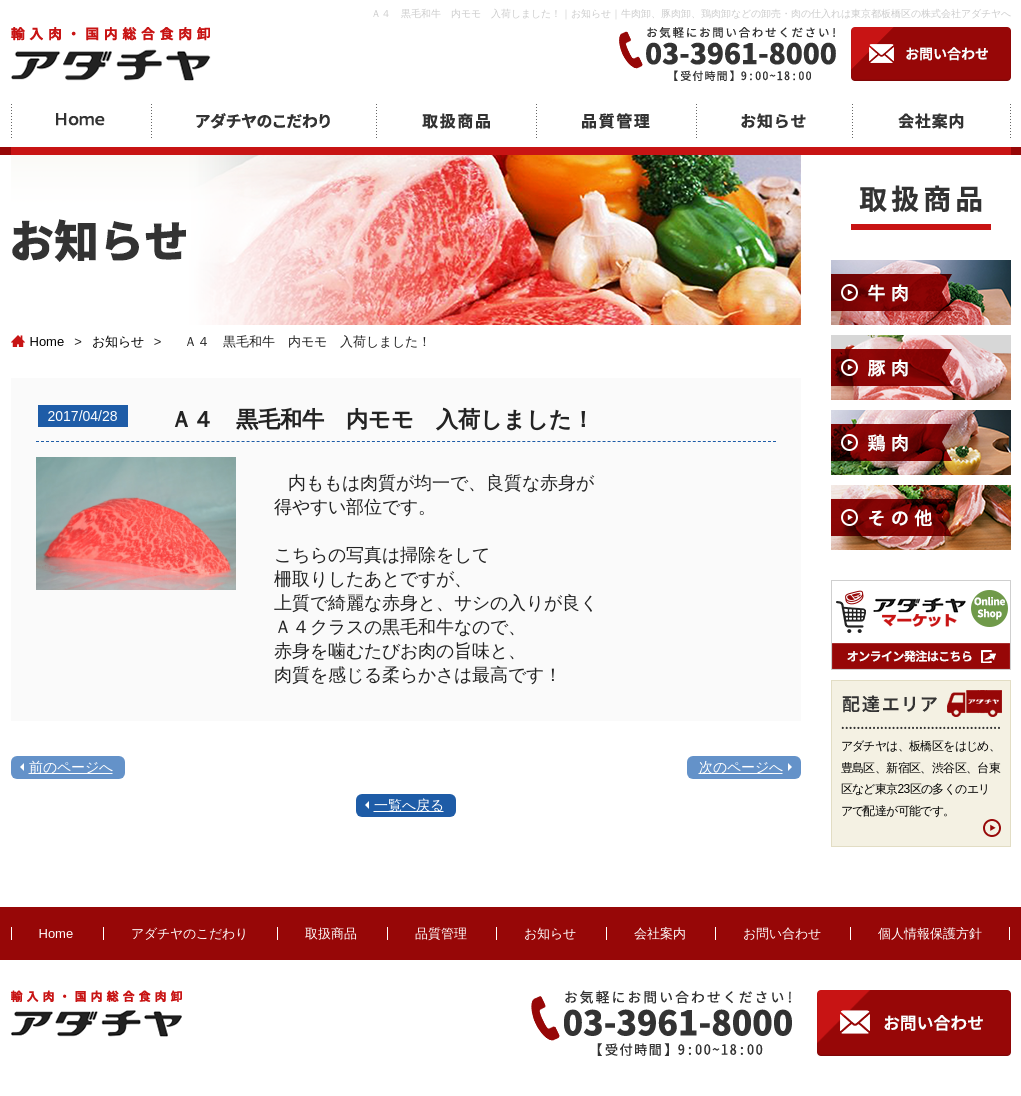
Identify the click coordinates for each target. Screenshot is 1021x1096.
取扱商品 (331, 933)
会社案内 (660, 933)
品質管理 (441, 933)
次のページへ (741, 767)
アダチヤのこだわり (189, 933)
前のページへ (71, 767)
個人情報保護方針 (930, 933)
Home (38, 341)
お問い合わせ (782, 933)
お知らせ (118, 341)
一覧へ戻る (409, 805)
